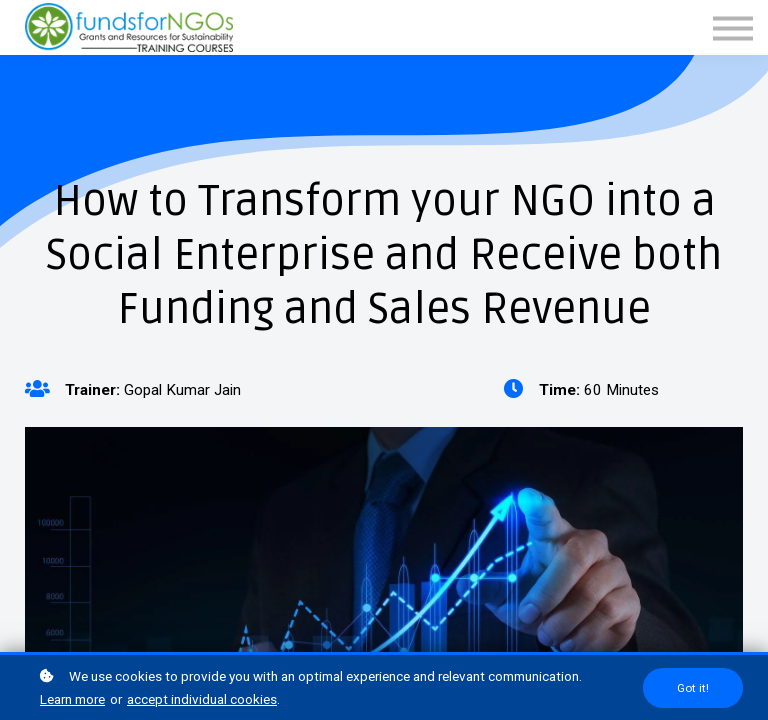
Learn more (72, 699)
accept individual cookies (202, 699)
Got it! (693, 688)
